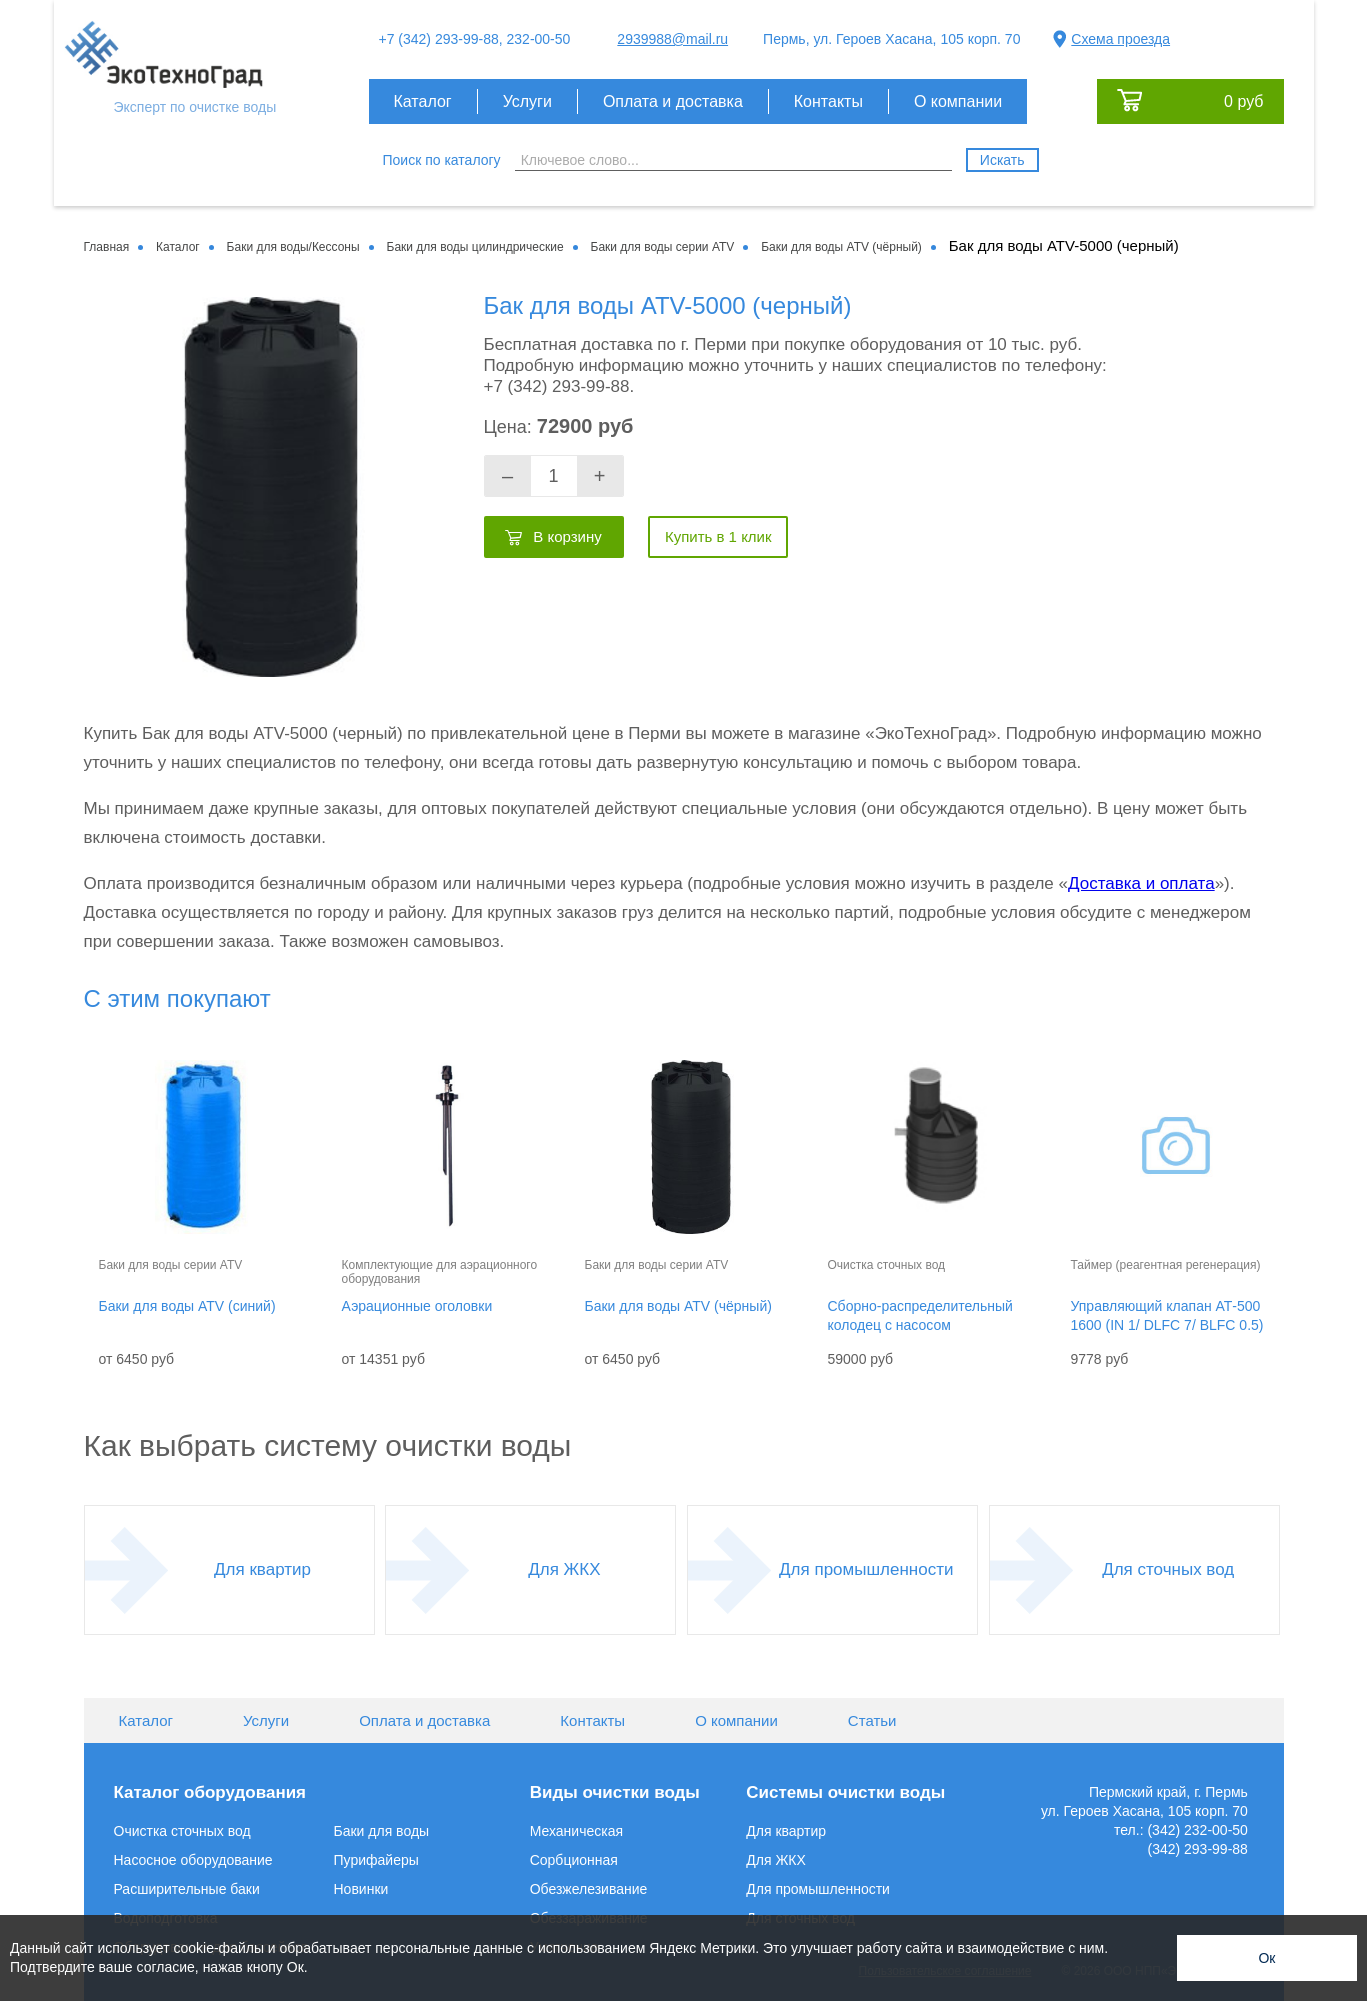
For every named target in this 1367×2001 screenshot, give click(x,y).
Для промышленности (866, 1569)
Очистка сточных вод (182, 1831)
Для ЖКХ (564, 1569)
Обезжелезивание (589, 1889)
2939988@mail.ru (672, 39)
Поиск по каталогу (442, 160)
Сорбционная (574, 1860)
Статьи (872, 1720)
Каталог (423, 101)
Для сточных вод (1168, 1569)
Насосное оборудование (193, 1860)
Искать (1002, 160)
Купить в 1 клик (718, 536)
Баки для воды (382, 1831)
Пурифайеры (376, 1860)
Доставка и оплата (1141, 883)
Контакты (828, 101)
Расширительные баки (187, 1889)
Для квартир (262, 1569)
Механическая (576, 1831)
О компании (958, 101)
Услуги (527, 101)
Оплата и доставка (673, 101)
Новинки (361, 1889)
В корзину (567, 536)
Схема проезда (1120, 39)
